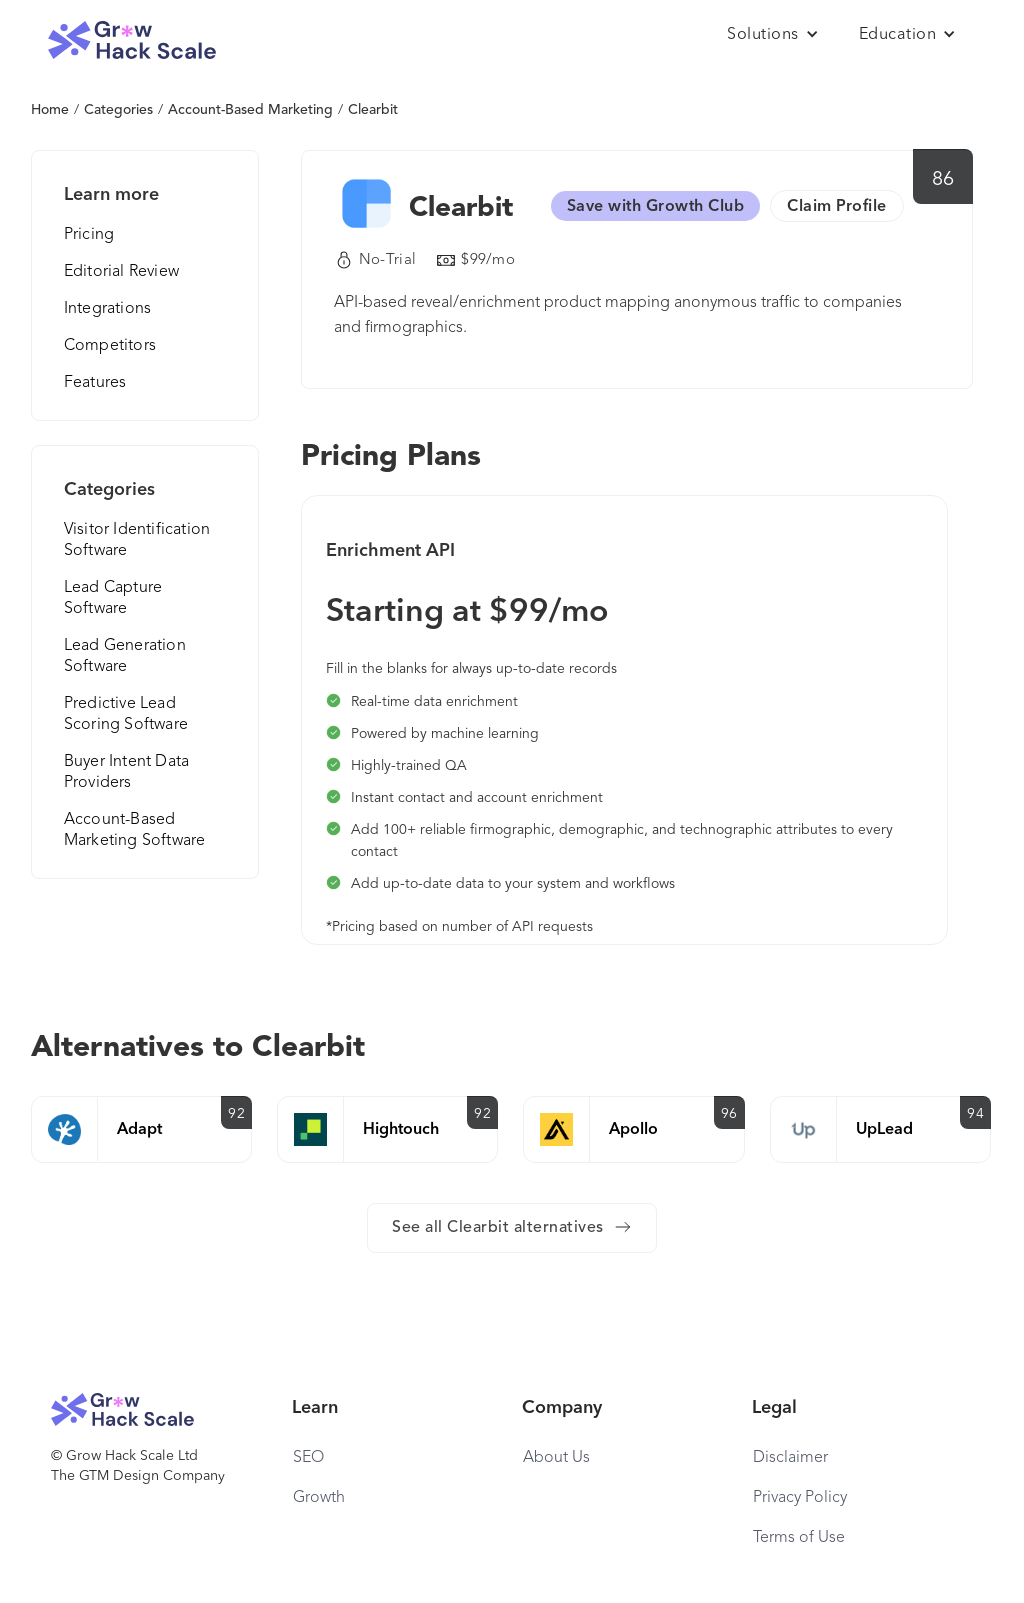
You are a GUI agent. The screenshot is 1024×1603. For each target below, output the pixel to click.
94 (975, 1114)
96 (729, 1114)
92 (236, 1114)
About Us (556, 1458)
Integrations (107, 309)
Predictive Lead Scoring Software (126, 714)
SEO (308, 1458)
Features (95, 383)
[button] (773, 35)
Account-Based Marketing (250, 110)
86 (943, 180)
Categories (118, 110)
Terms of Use (799, 1538)
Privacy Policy (800, 1498)
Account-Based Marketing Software (135, 830)
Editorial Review (121, 272)
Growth (319, 1498)
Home (50, 110)
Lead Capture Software (113, 598)
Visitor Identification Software (137, 540)
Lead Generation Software (125, 656)
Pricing (89, 235)
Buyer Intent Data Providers (126, 772)
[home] (132, 40)
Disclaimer (790, 1458)
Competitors (110, 346)
